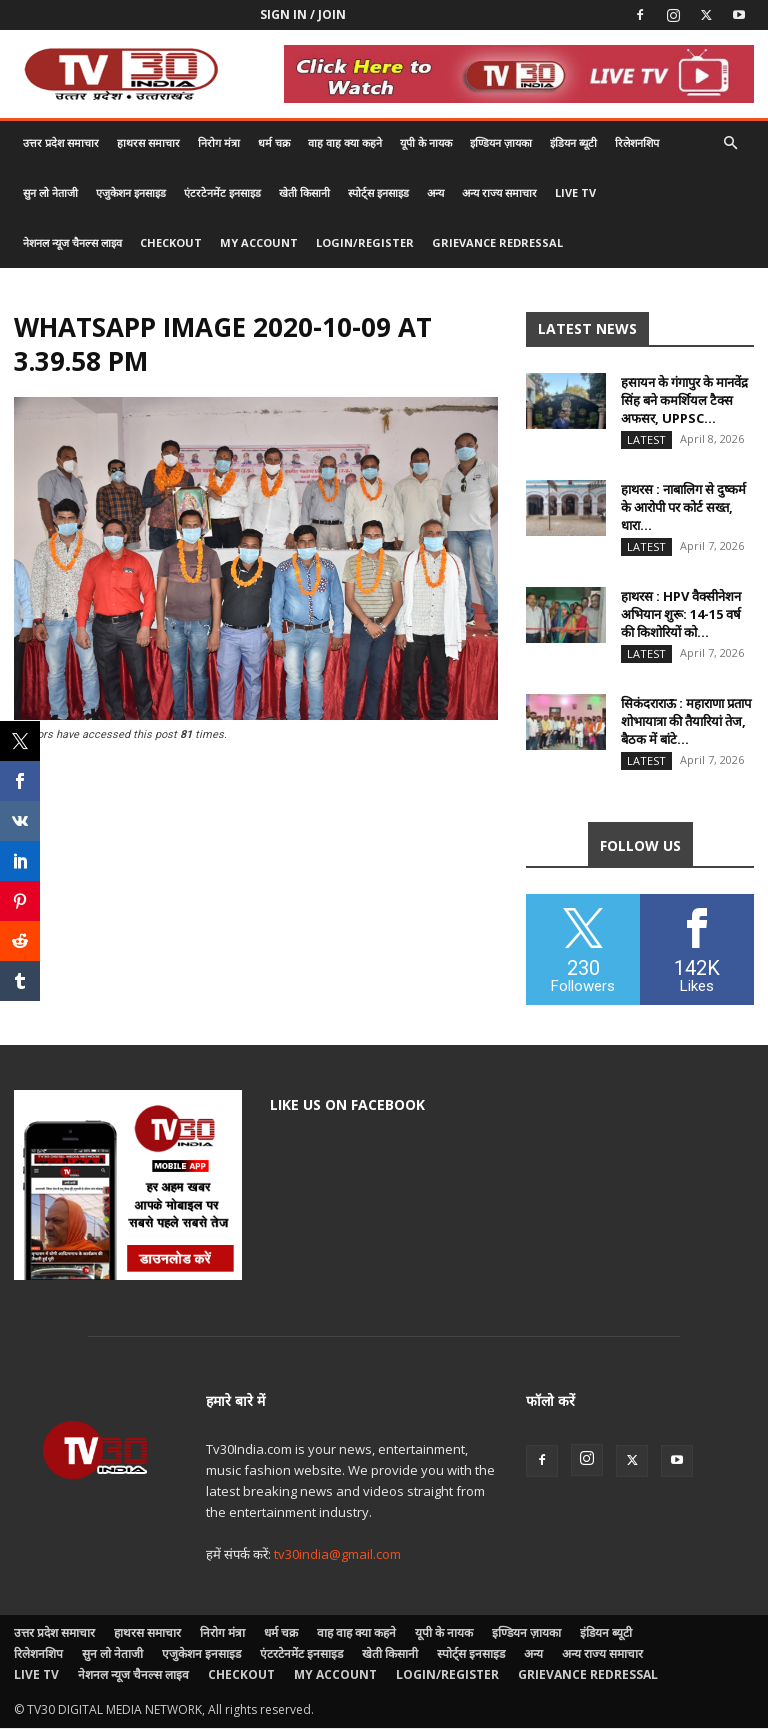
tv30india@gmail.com (337, 1555)
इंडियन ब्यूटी (573, 142)
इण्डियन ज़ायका (501, 142)
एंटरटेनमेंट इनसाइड (222, 192)
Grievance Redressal (497, 242)
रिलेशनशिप (637, 142)
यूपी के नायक (426, 142)
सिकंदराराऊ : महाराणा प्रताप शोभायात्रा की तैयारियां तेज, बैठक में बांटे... (686, 721)
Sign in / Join (303, 14)
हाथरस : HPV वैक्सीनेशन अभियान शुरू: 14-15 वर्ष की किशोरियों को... (681, 614)
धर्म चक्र (274, 142)
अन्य (435, 192)
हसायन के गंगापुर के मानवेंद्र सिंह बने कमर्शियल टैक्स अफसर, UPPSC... (684, 400)
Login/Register (365, 242)
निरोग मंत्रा (219, 142)
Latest (646, 439)
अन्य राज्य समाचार (499, 192)
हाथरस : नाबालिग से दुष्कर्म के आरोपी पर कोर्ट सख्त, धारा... (683, 507)
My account (259, 242)
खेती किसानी (304, 192)
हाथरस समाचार (148, 142)
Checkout (171, 242)
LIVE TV (575, 192)
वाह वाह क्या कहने (345, 142)
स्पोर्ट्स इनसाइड (378, 192)
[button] (730, 143)
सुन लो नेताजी (50, 192)
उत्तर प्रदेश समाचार (61, 142)
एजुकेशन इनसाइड (131, 192)
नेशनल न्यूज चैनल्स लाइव (72, 242)
